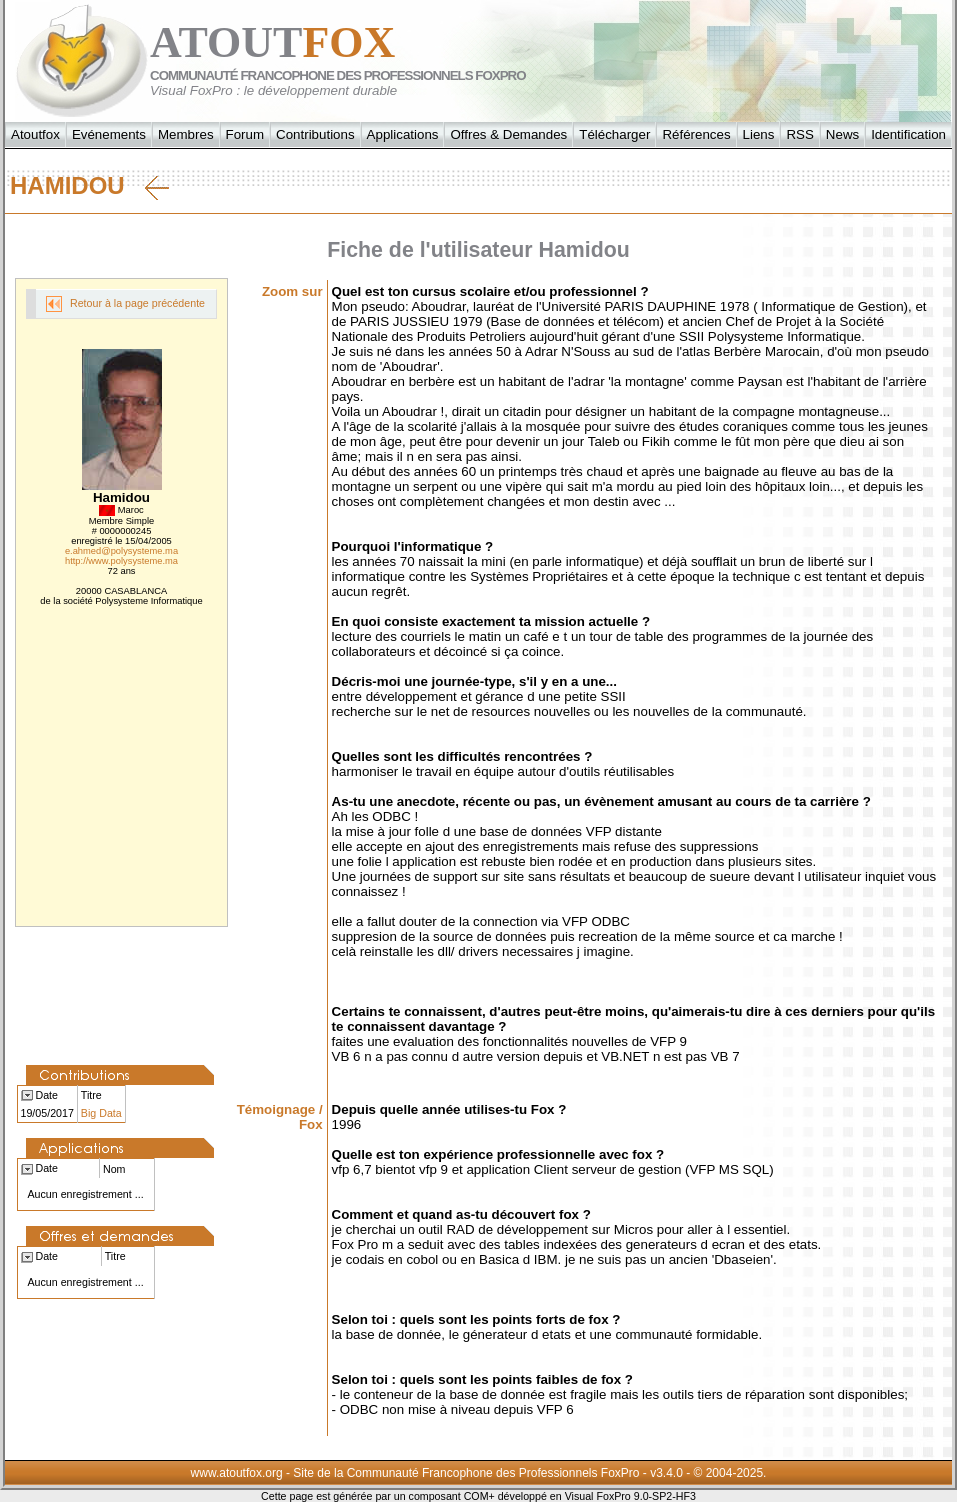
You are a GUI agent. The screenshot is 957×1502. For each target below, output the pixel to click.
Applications (403, 134)
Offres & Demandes (508, 134)
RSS (799, 134)
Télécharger (614, 134)
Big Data (101, 1113)
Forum (245, 134)
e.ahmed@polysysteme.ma (121, 551)
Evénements (109, 134)
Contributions (315, 134)
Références (696, 134)
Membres (186, 134)
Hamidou (89, 186)
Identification (908, 134)
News (842, 134)
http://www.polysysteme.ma (121, 561)
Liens (759, 134)
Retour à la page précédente (125, 304)
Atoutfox (35, 134)
